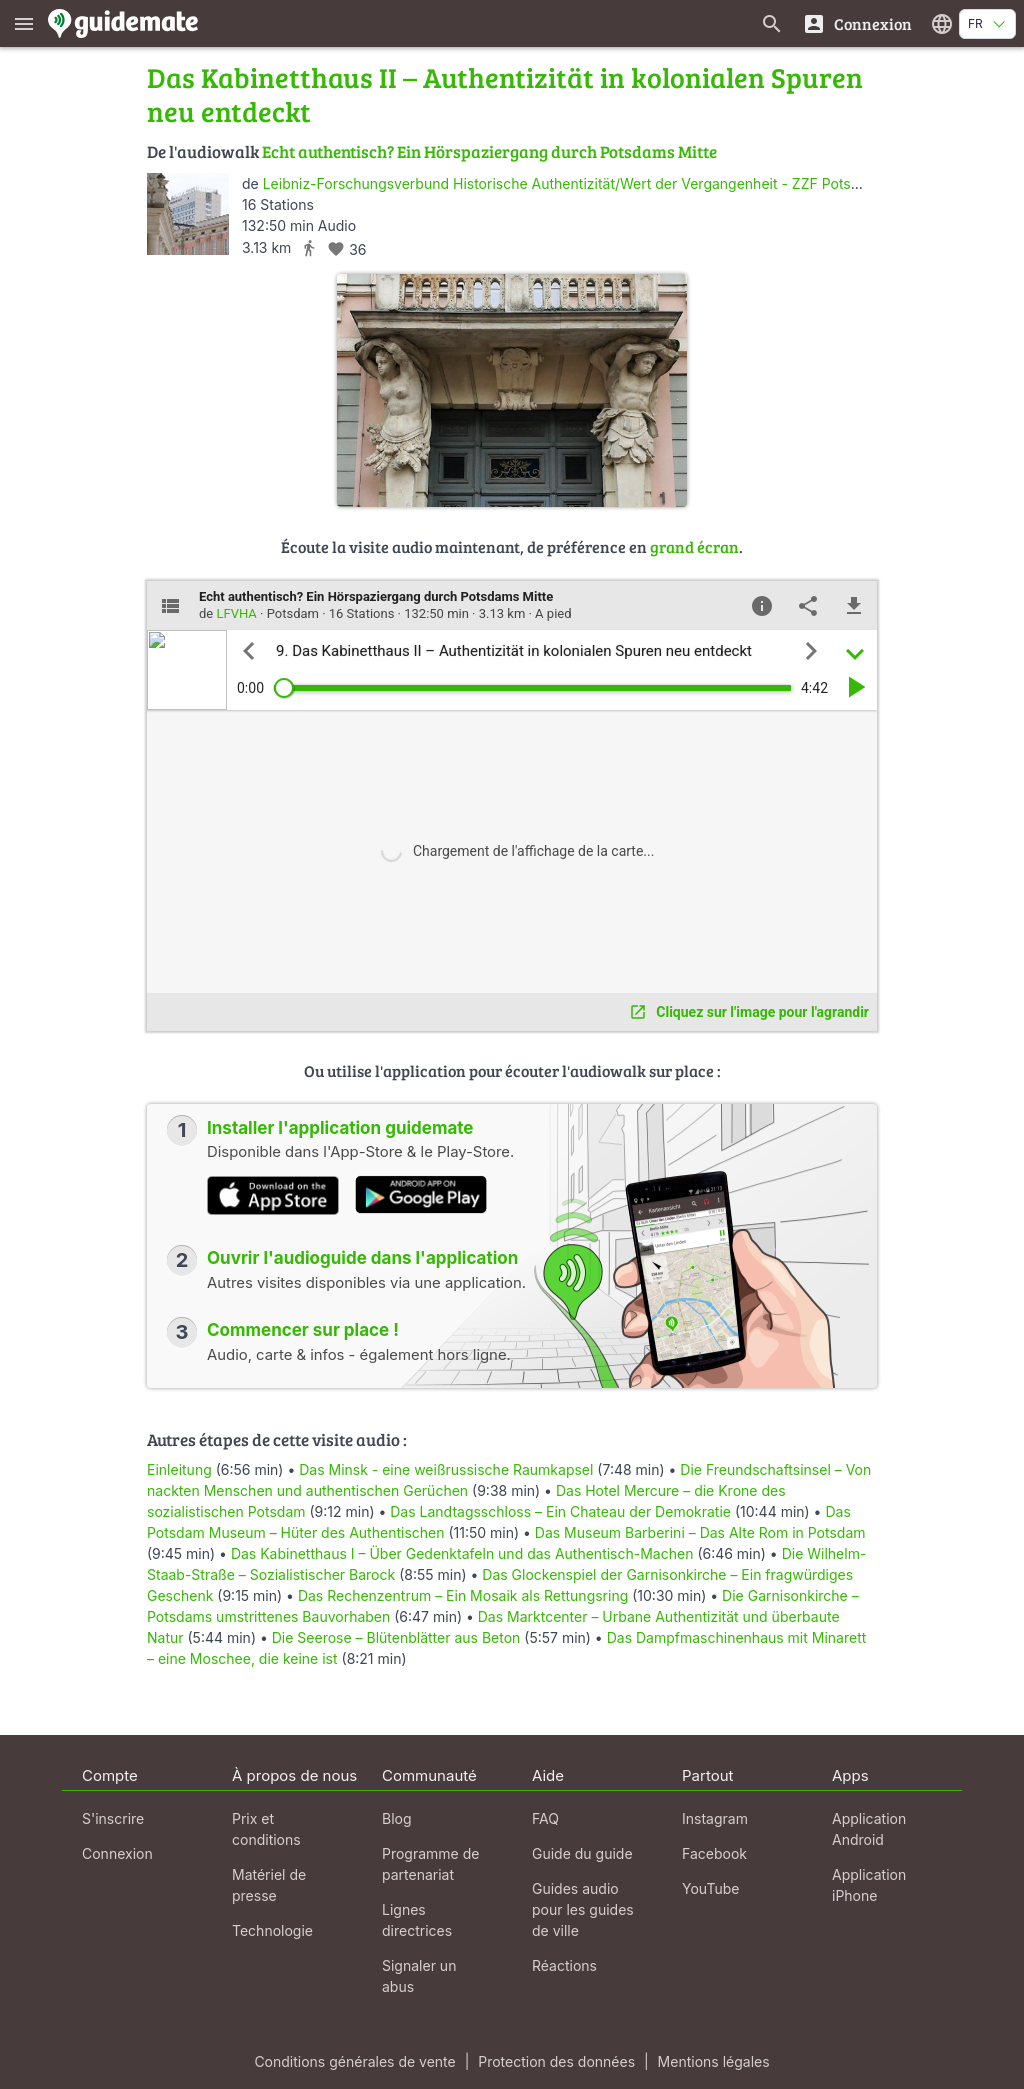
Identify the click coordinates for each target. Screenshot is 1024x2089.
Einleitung (179, 1469)
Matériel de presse (269, 1885)
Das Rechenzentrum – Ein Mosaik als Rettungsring (463, 1595)
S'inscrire (113, 1818)
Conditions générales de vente (354, 2061)
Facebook (714, 1853)
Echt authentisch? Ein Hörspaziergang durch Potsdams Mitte (489, 151)
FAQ (545, 1818)
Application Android (869, 1829)
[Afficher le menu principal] (24, 23)
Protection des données (556, 2061)
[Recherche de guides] (772, 23)
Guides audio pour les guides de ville (583, 1909)
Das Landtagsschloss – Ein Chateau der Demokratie (560, 1511)
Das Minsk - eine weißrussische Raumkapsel (446, 1469)
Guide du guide (582, 1853)
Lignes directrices (417, 1920)
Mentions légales (714, 2061)
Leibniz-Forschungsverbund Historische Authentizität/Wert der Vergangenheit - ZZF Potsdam (571, 183)
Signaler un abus (419, 1976)
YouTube (710, 1888)
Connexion (117, 1853)
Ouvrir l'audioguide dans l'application (362, 1258)
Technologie (272, 1930)
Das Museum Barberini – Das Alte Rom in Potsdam (700, 1532)
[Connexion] (857, 23)
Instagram (715, 1818)
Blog (397, 1818)
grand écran (694, 546)
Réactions (564, 1965)
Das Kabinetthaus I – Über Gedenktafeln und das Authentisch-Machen (462, 1553)
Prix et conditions (266, 1829)
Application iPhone (869, 1885)
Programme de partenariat (430, 1864)
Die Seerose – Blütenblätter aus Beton (396, 1637)
